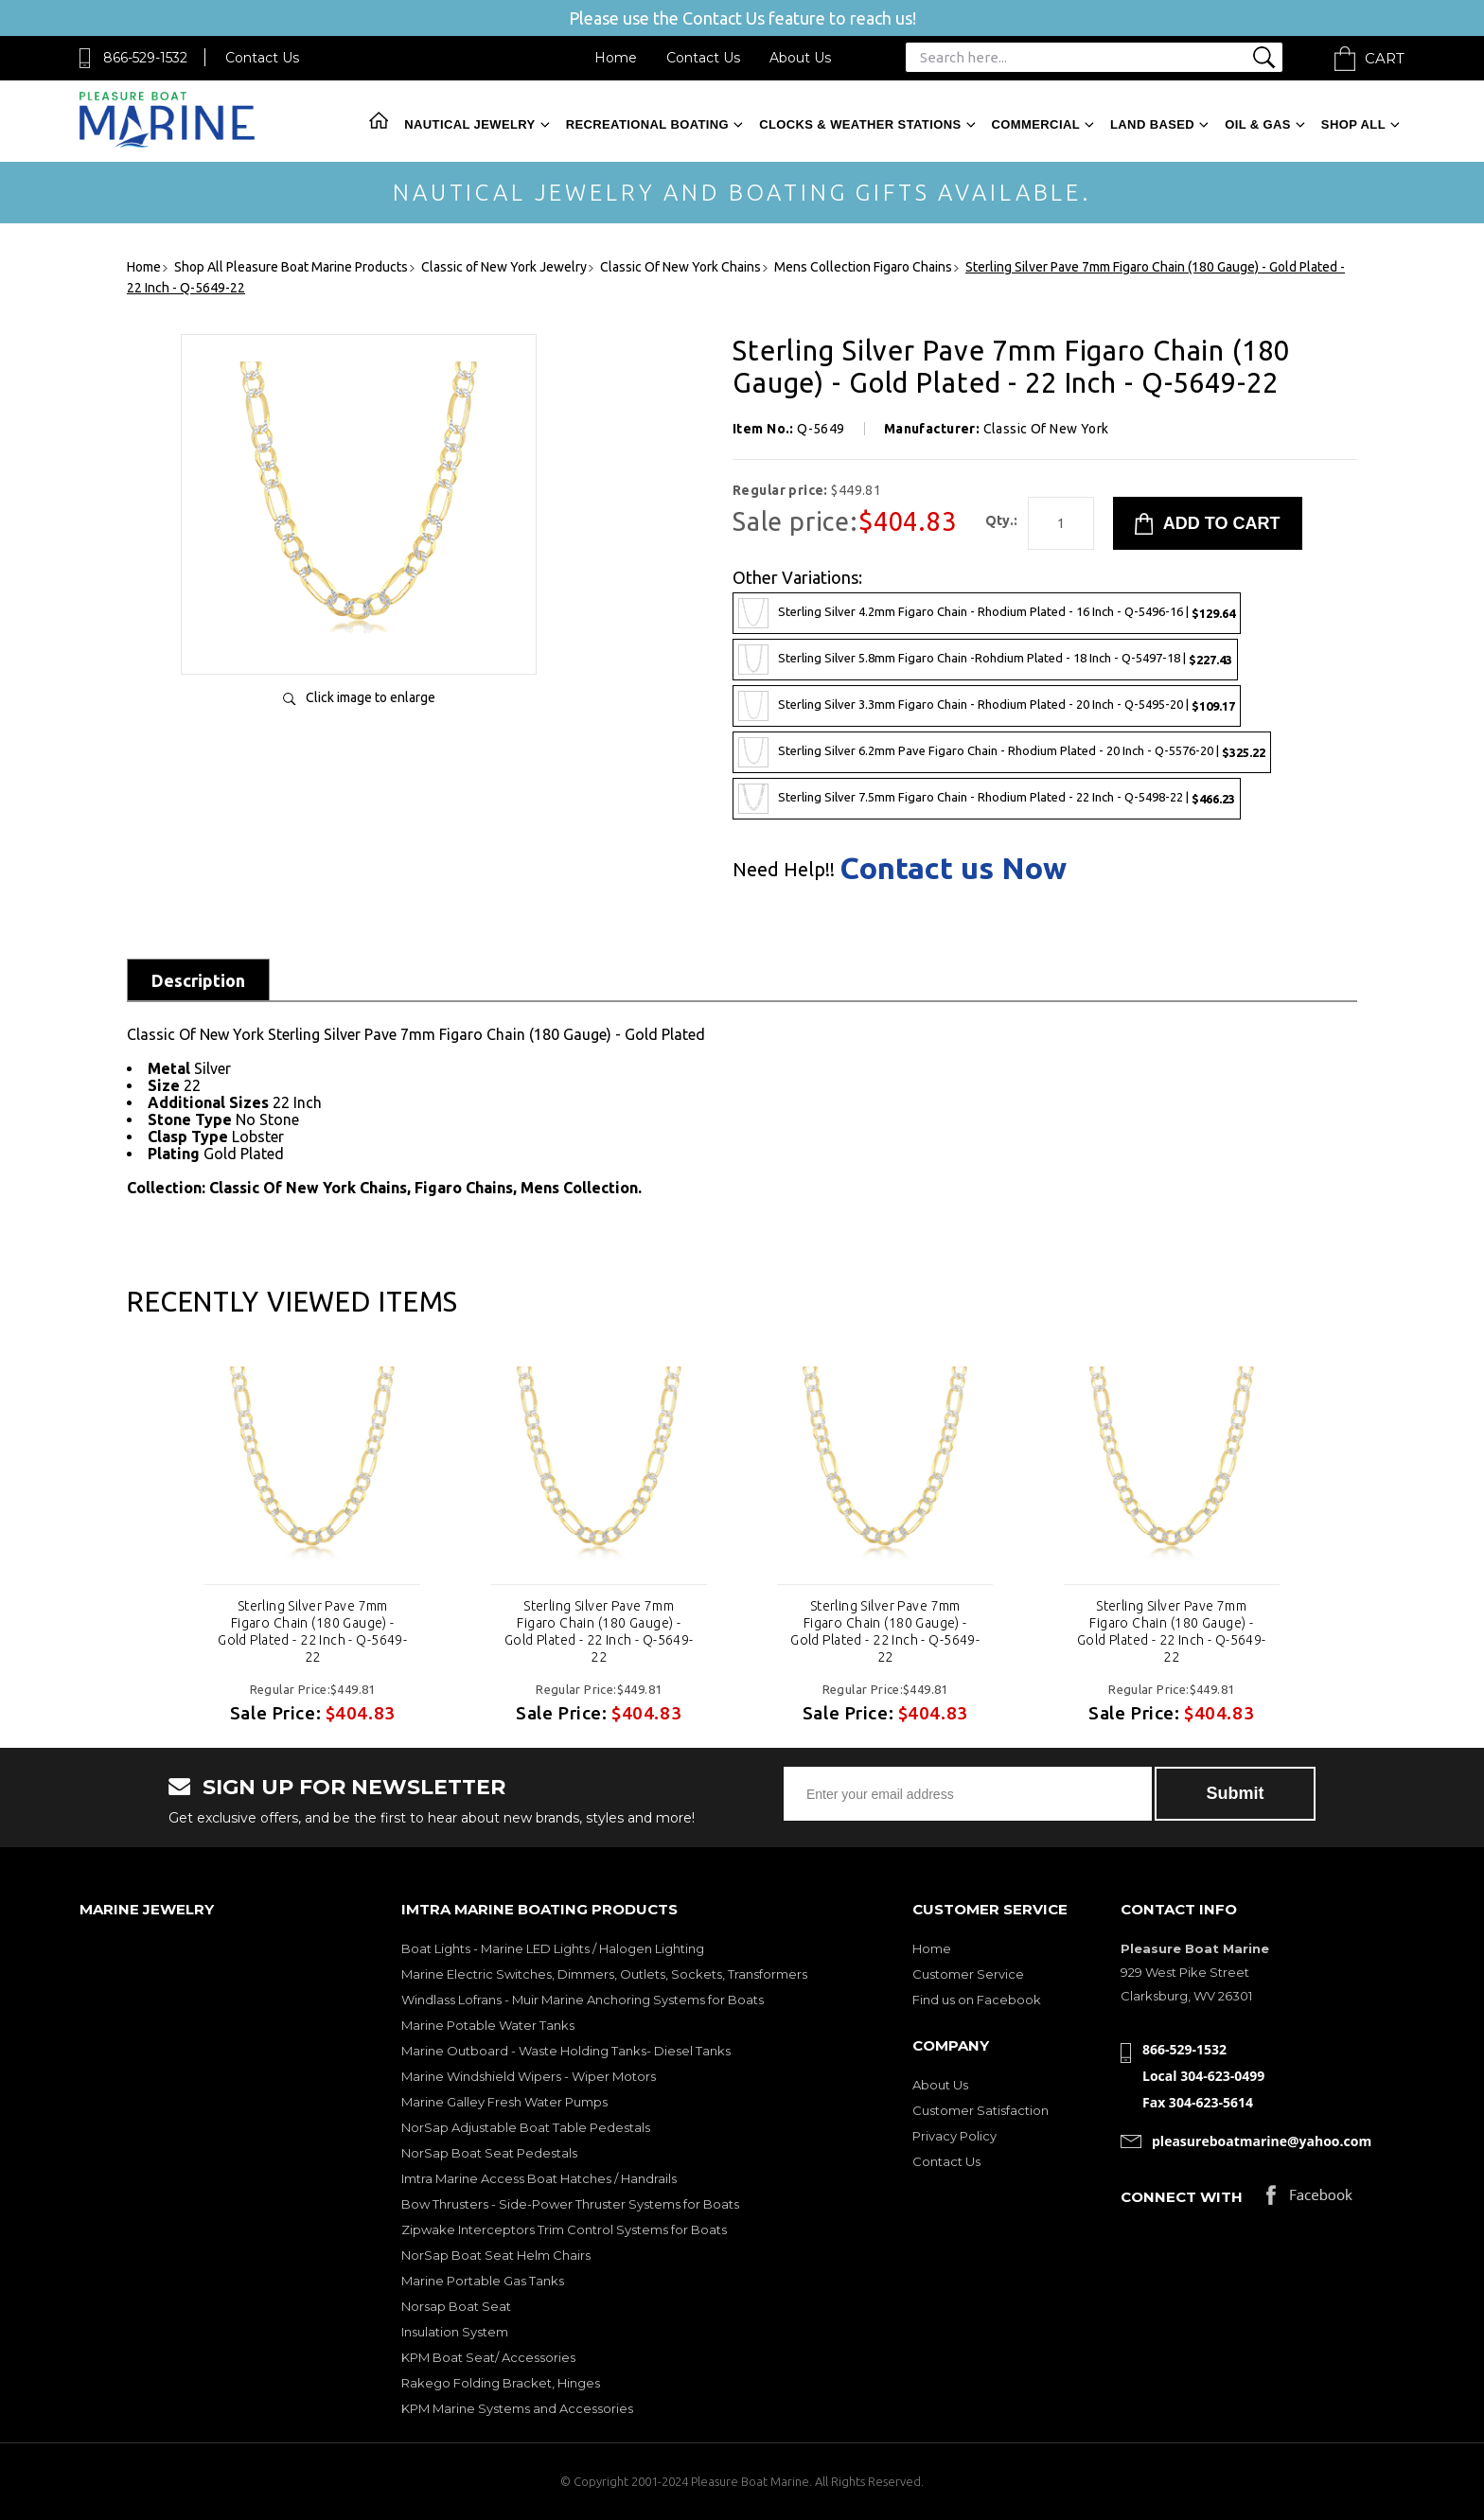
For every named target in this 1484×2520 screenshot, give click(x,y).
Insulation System (454, 2331)
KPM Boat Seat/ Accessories (488, 2357)
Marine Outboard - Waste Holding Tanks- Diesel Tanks (566, 2050)
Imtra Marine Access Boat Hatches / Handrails (539, 2178)
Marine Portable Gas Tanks (482, 2280)
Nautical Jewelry (469, 124)
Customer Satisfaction (980, 2110)
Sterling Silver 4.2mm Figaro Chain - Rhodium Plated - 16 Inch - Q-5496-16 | (986, 613)
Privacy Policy (954, 2135)
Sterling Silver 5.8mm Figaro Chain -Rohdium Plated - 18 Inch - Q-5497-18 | (985, 659)
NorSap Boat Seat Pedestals (489, 2152)
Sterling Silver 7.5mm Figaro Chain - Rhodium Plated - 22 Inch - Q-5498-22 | (986, 799)
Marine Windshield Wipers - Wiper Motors (528, 2076)
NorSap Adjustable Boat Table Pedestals (525, 2127)
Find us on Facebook (976, 1999)
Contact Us (262, 57)
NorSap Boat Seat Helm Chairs (496, 2255)
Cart (1384, 58)
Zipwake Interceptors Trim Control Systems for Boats (564, 2229)
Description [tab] (198, 980)
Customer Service (968, 1974)
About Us (800, 57)
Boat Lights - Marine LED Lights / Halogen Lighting (552, 1948)
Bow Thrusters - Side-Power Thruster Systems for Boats (570, 2204)
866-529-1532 (145, 57)
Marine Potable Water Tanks (487, 2025)
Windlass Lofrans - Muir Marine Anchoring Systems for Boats (582, 1999)
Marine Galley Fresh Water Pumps (504, 2101)
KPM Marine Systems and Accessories (517, 2408)
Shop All (1353, 124)
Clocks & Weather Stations (860, 124)
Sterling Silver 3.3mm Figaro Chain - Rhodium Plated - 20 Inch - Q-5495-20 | (986, 706)
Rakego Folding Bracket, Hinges (500, 2382)
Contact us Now (953, 868)
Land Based (1152, 124)
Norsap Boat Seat (456, 2306)
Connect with (1182, 2197)
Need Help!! (784, 869)
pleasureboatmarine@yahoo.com (1261, 2141)
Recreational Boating (647, 124)
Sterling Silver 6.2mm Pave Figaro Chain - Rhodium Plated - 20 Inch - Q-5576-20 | (1001, 752)
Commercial (1036, 124)
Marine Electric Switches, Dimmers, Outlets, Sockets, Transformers (604, 1974)
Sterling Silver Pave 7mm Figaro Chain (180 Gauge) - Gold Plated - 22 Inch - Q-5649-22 (312, 1631)
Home (615, 57)
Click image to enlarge (370, 697)
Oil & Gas (1258, 124)
